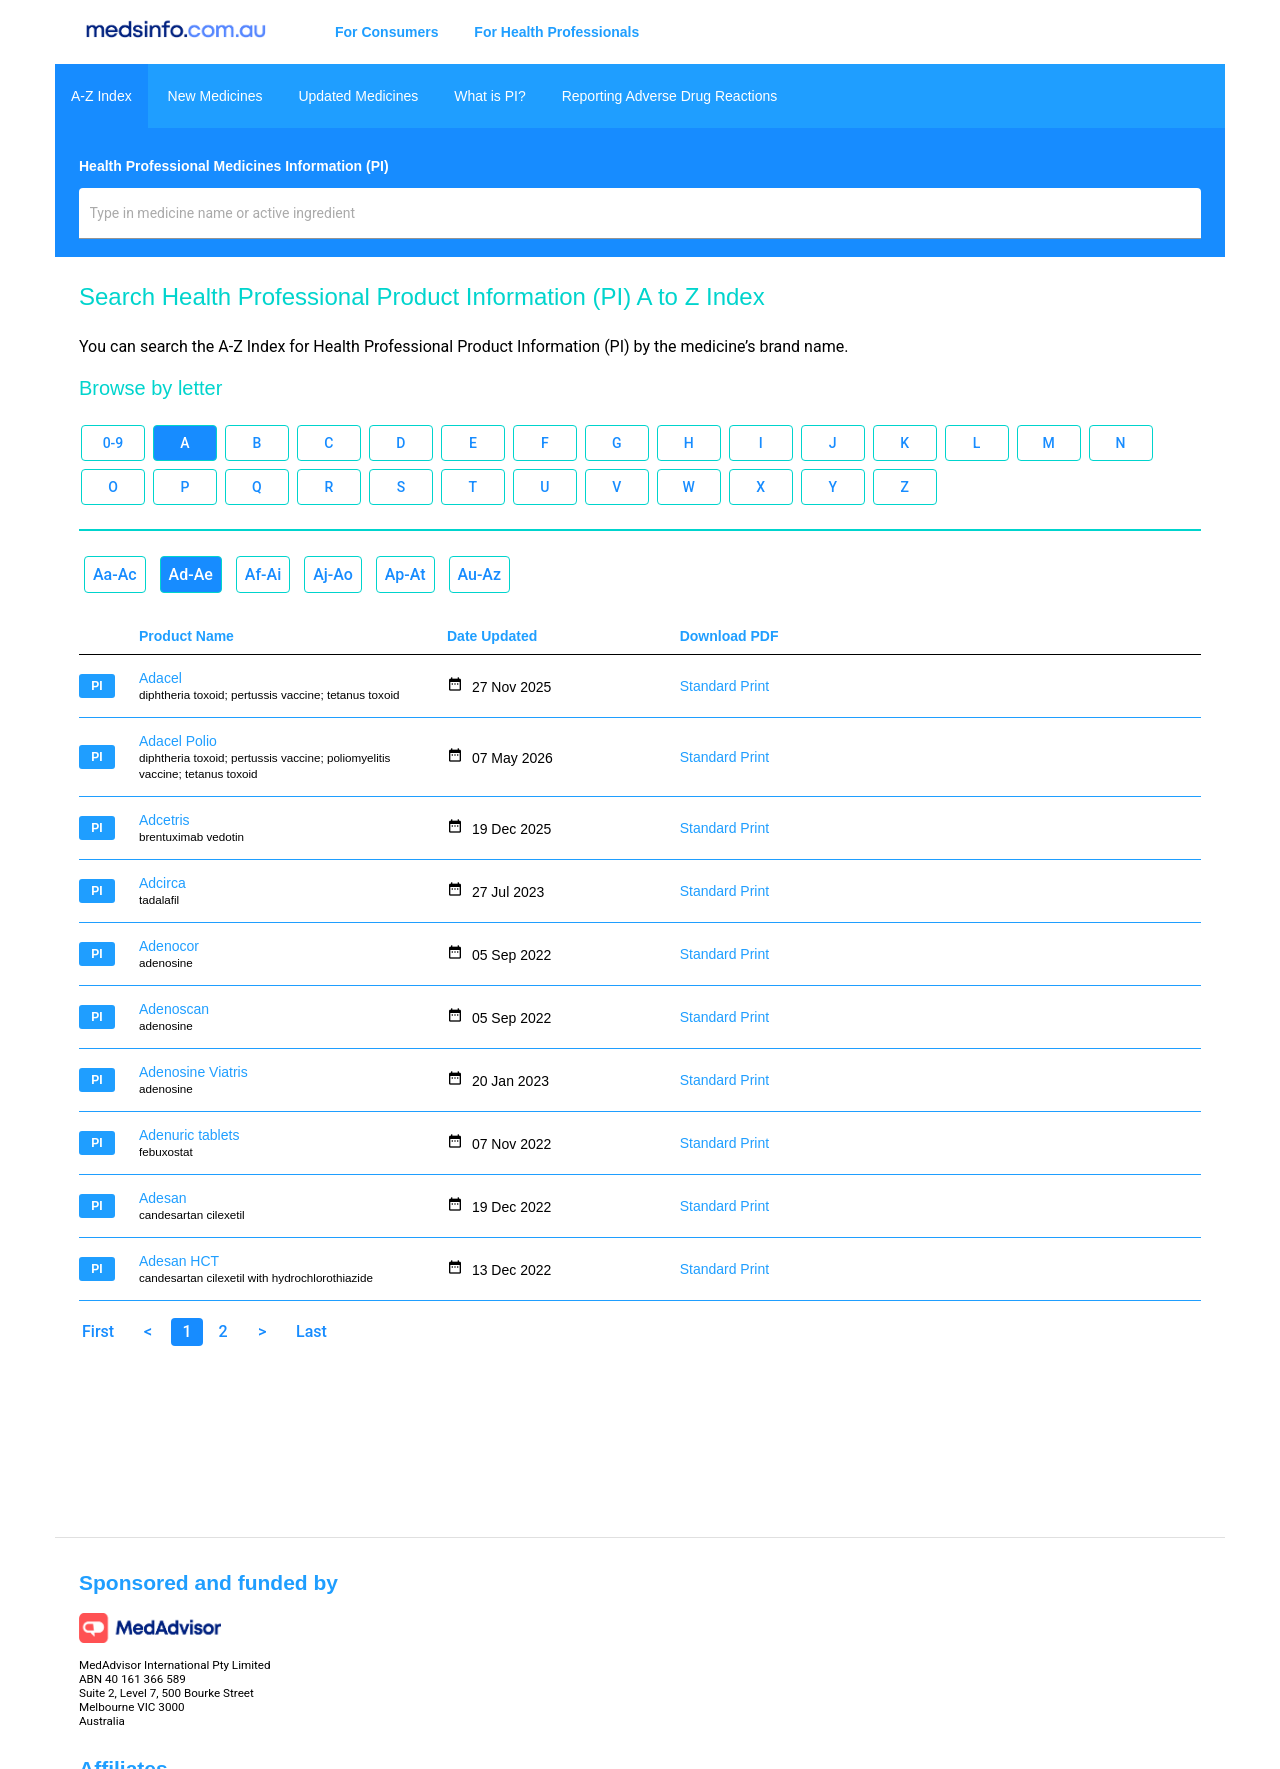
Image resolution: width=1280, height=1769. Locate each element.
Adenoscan (174, 1009)
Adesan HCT (179, 1261)
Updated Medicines (358, 96)
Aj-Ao (333, 574)
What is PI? (490, 96)
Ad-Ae (191, 574)
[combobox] (640, 221)
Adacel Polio (178, 741)
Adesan (162, 1198)
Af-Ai (263, 574)
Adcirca (162, 883)
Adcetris (164, 820)
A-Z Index (101, 96)
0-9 (113, 443)
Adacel (160, 678)
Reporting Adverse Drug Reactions (670, 96)
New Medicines (215, 96)
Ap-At (405, 574)
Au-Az (480, 574)
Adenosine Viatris (193, 1072)
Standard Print (725, 686)
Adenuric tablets (189, 1135)
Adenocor (169, 946)
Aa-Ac (115, 574)
